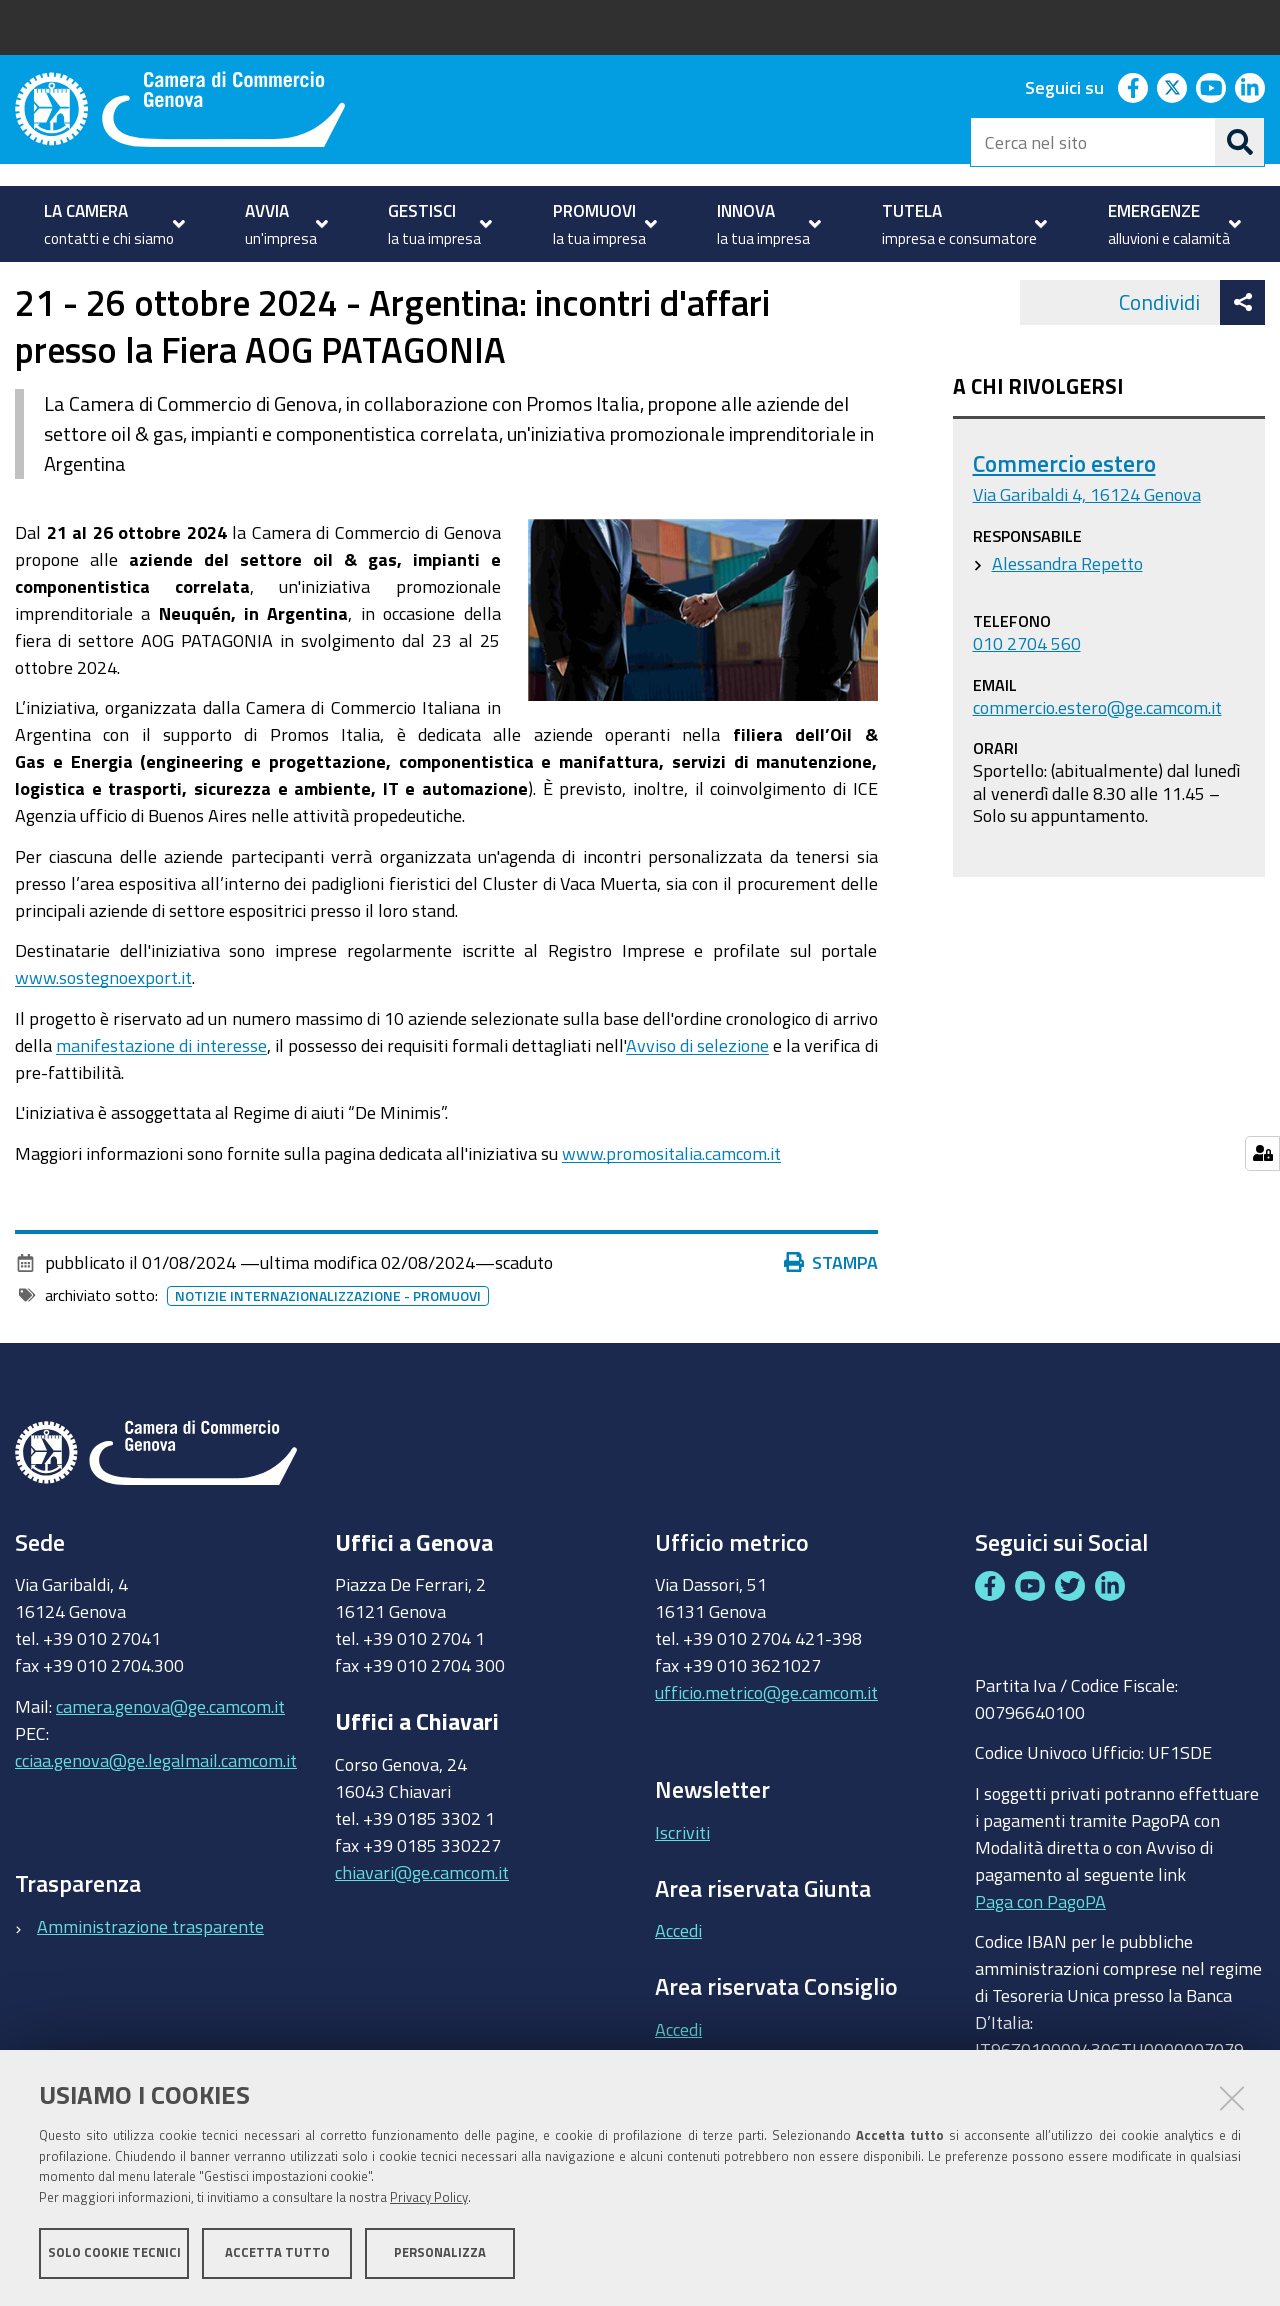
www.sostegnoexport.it (103, 1034)
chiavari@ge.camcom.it (422, 1928)
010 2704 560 (1027, 699)
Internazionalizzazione (254, 283)
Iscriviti (682, 1888)
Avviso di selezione (697, 1101)
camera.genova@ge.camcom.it (170, 1762)
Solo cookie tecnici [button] (114, 2253)
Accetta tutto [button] (277, 2253)
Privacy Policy (429, 2198)
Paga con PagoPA (1040, 1957)
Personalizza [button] (440, 2253)
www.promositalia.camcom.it (671, 1209)
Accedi (678, 1987)
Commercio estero (1064, 519)
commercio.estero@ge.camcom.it (1097, 763)
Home (28, 283)
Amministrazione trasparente (150, 1982)
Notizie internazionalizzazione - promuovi (328, 1353)
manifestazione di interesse (161, 1101)
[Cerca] (1240, 142)
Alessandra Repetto (1067, 619)
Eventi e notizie (510, 283)
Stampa (831, 1319)
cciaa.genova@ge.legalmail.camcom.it (156, 1816)
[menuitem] (112, 224)
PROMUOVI (99, 283)
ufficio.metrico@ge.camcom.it (766, 1749)
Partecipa (393, 283)
